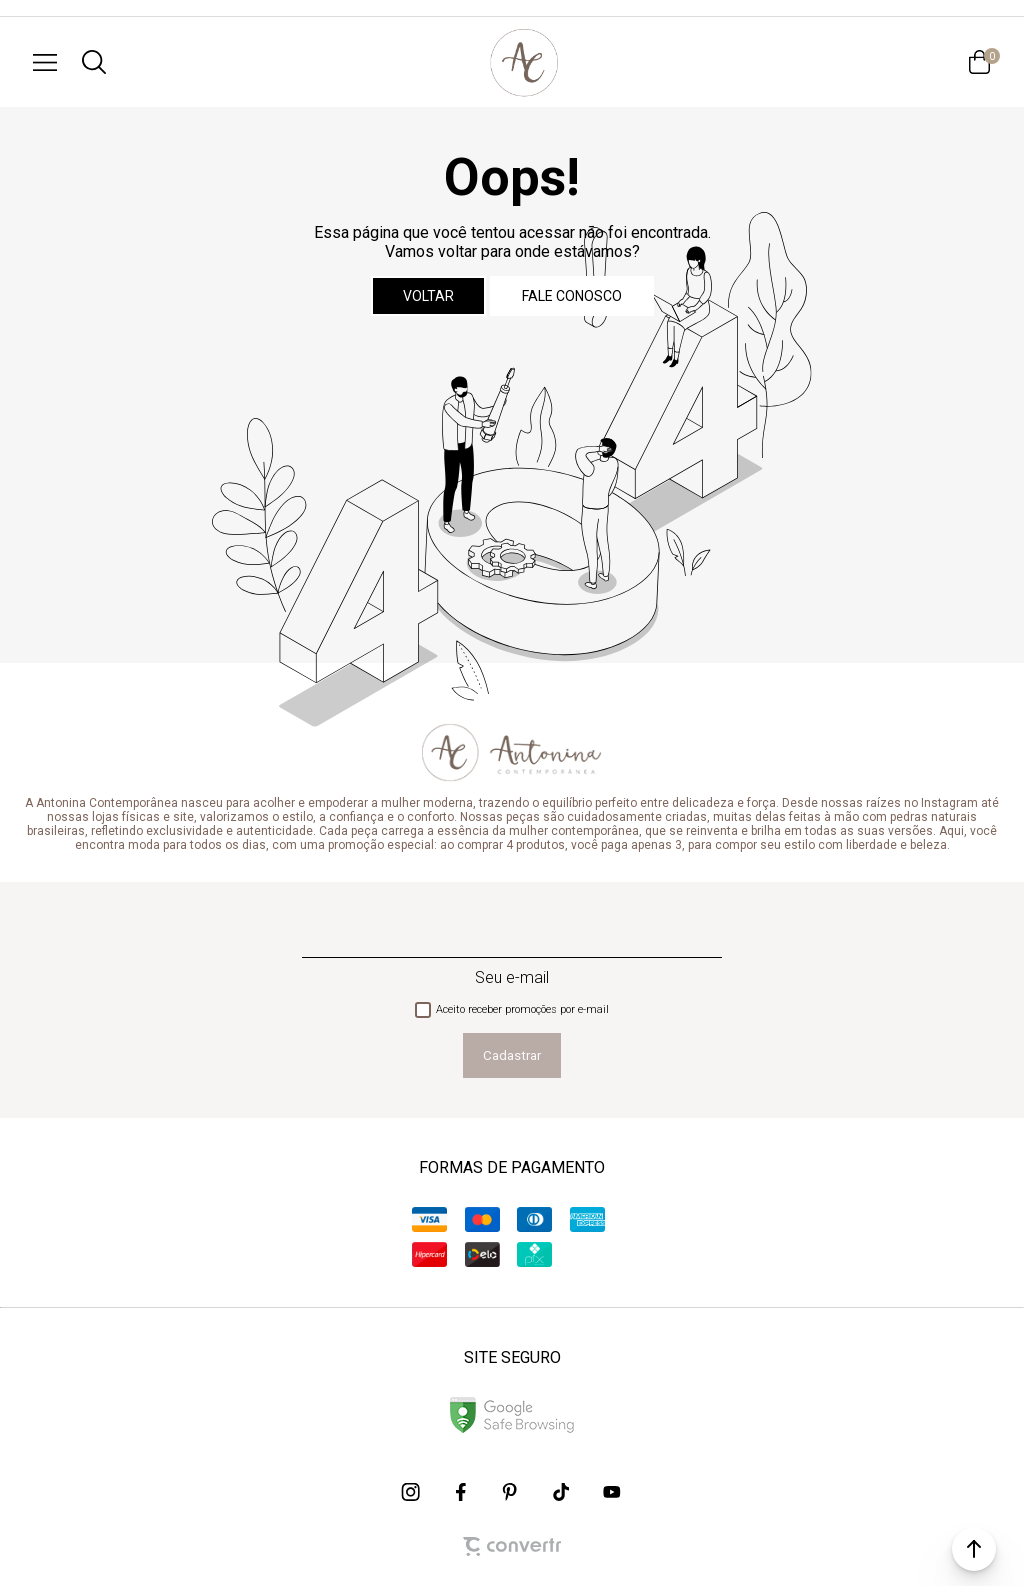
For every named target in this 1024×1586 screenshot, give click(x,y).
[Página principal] (524, 62)
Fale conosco (572, 296)
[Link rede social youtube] (612, 1492)
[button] (974, 1549)
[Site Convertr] (512, 1547)
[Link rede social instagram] (412, 1492)
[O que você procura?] (94, 62)
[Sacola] (979, 62)
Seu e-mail (512, 977)
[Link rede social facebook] (462, 1492)
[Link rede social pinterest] (512, 1492)
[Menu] (45, 62)
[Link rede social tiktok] (562, 1492)
